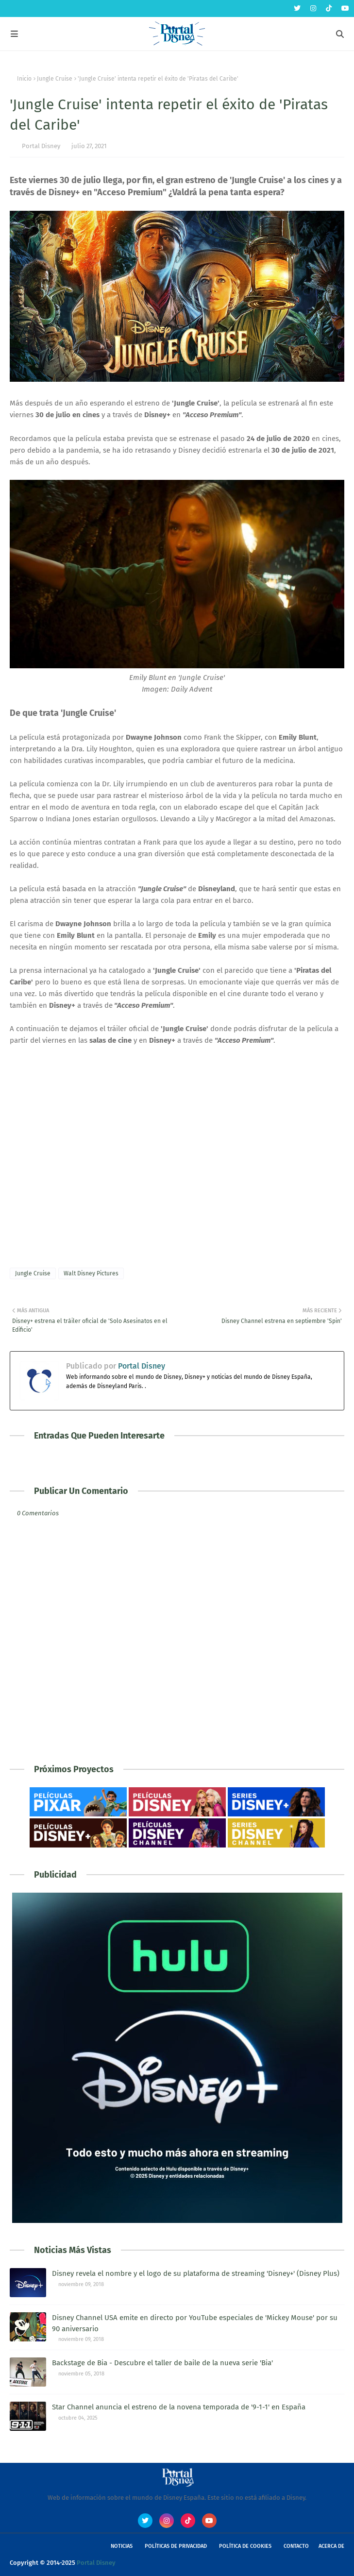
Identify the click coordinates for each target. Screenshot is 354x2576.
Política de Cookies (245, 2546)
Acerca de (331, 2546)
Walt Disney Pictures (91, 1273)
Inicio (24, 78)
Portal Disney (41, 146)
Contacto (296, 2546)
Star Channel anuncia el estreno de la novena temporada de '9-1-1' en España (178, 2407)
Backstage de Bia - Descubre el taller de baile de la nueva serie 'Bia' (162, 2362)
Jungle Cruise (54, 78)
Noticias (122, 2546)
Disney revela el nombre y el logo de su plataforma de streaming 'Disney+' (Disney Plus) (195, 2273)
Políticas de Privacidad (176, 2546)
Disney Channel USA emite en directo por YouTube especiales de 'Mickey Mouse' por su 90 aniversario (194, 2323)
